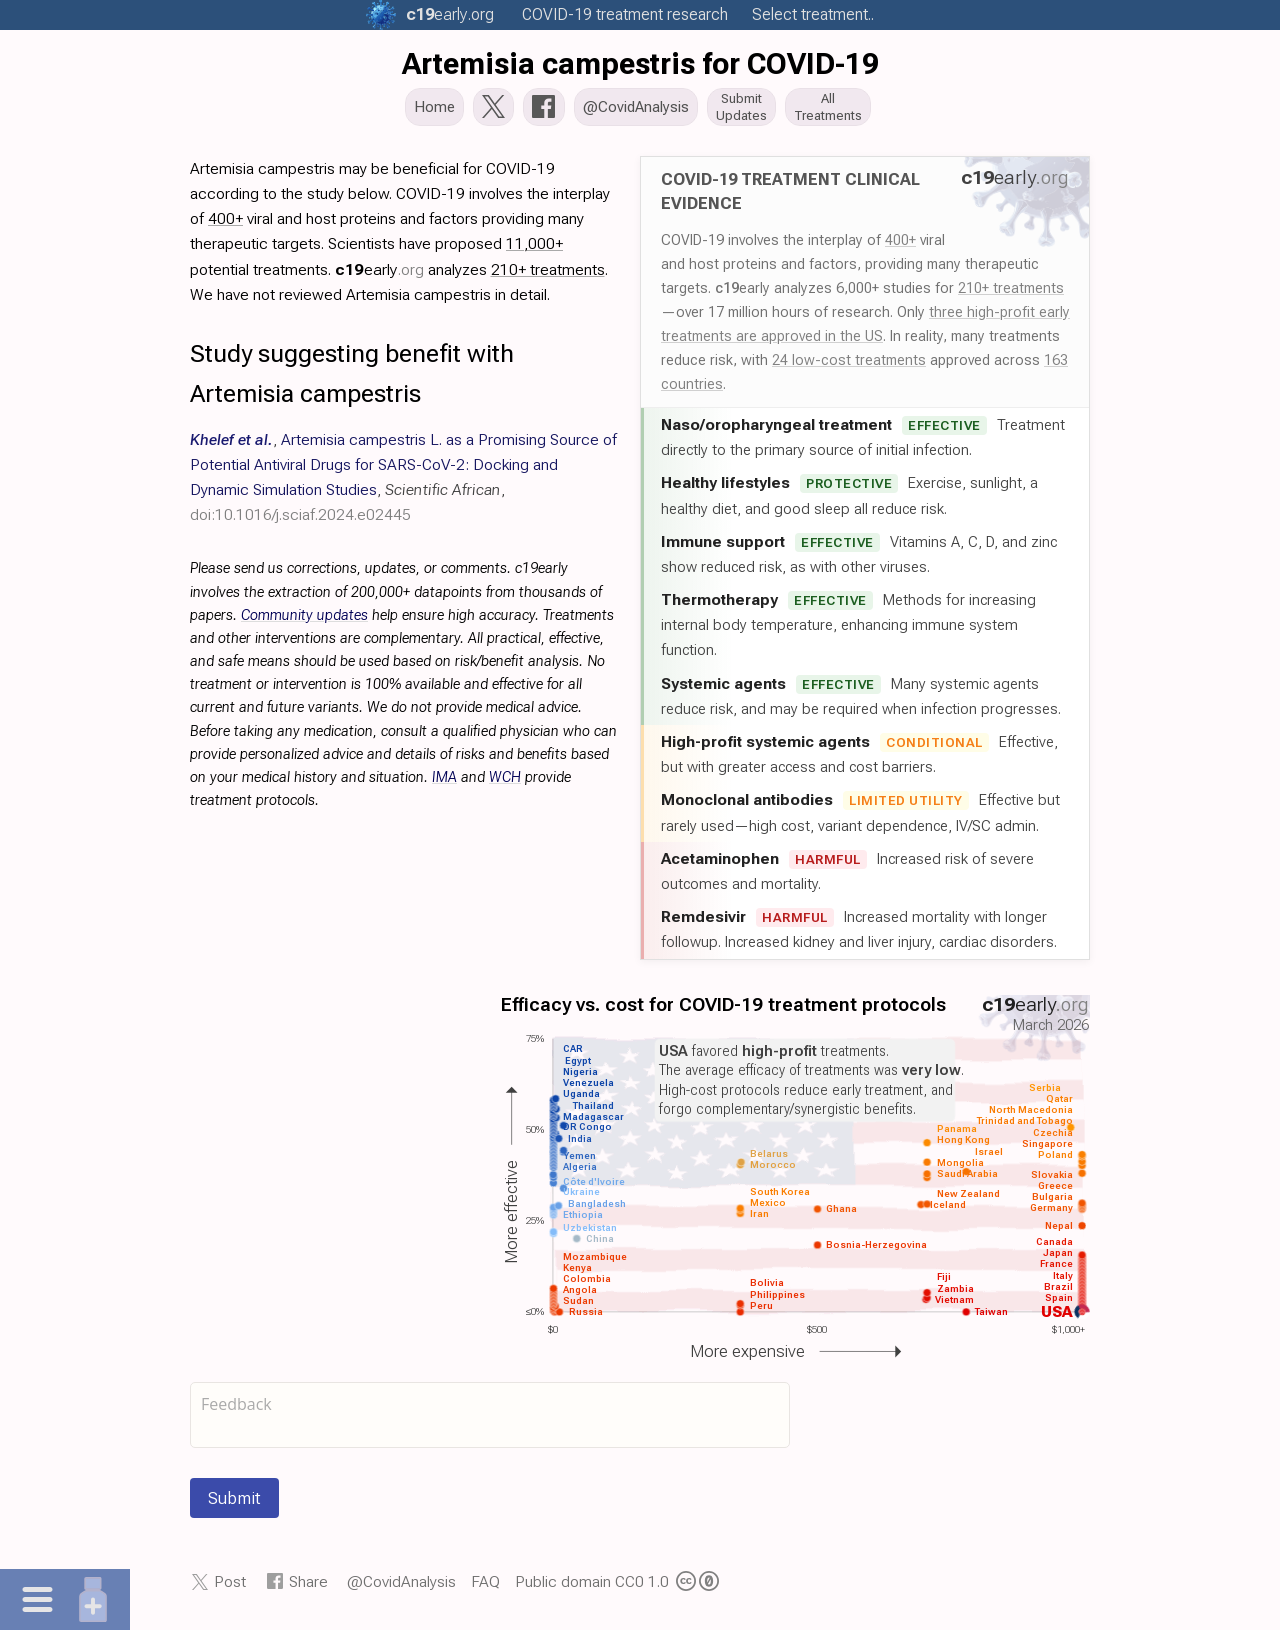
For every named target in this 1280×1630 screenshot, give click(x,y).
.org (450, 14)
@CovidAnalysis (401, 1587)
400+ (900, 246)
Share (308, 1587)
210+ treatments (1011, 294)
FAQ (485, 1587)
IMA (444, 783)
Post (230, 1587)
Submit (234, 1504)
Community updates (304, 621)
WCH (505, 783)
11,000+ (534, 249)
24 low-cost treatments (849, 366)
